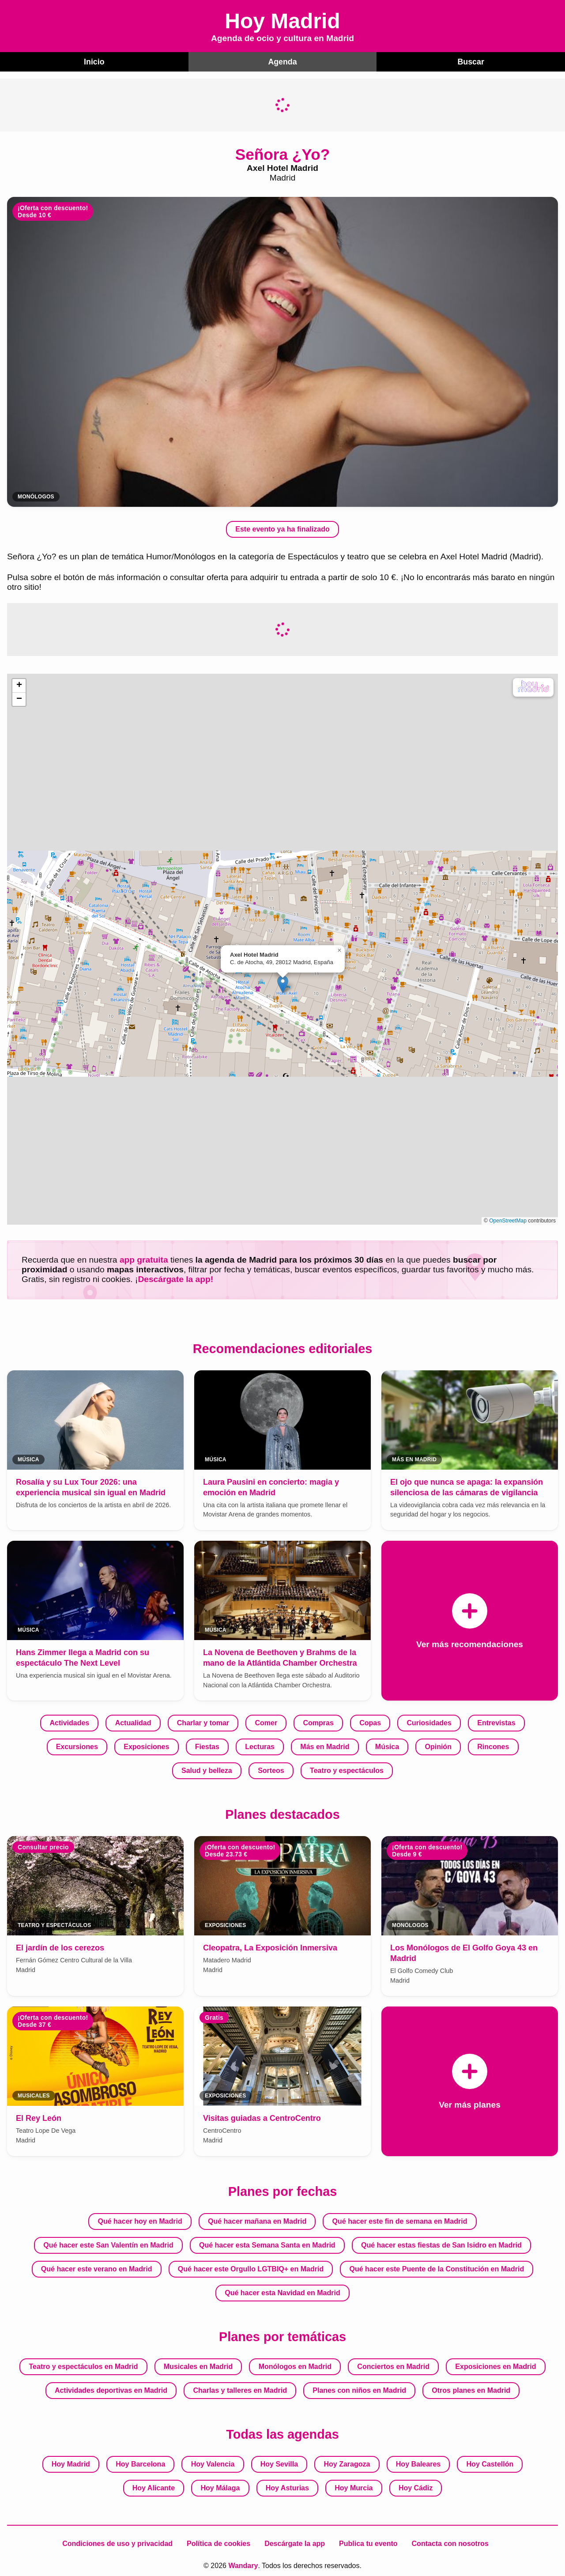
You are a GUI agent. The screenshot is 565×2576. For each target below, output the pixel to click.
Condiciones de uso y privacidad (117, 2542)
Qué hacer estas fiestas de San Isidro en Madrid (441, 2244)
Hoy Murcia (354, 2487)
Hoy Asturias (287, 2487)
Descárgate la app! (175, 1278)
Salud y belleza (206, 1770)
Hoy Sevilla (279, 2463)
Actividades (69, 1722)
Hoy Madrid (71, 2463)
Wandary (243, 2564)
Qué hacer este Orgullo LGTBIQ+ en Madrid (251, 2268)
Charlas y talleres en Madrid (240, 2389)
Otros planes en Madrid (471, 2389)
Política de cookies (218, 2542)
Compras (318, 1722)
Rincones (493, 1746)
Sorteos (271, 1770)
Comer (266, 1722)
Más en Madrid (324, 1746)
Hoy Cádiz (416, 2487)
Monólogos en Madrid (295, 2365)
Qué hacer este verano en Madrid (96, 2268)
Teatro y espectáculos (347, 1770)
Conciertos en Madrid (393, 2365)
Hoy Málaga (220, 2487)
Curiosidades (429, 1722)
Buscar (470, 61)
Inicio (94, 61)
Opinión (438, 1746)
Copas (370, 1722)
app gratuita (144, 1258)
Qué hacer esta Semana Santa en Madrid (267, 2244)
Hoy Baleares (418, 2463)
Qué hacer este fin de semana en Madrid (399, 2220)
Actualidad (133, 1722)
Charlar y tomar (203, 1722)
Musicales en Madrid (198, 2365)
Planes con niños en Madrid (359, 2389)
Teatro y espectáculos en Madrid (83, 2365)
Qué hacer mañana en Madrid (257, 2220)
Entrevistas (496, 1722)
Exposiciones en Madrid (495, 2365)
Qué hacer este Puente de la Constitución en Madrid (437, 2268)
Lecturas (260, 1746)
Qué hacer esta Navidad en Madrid (282, 2292)
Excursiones (77, 1746)
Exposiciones (146, 1746)
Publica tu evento (368, 2542)
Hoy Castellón (490, 2463)
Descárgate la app (294, 2542)
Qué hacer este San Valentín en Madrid (108, 2244)
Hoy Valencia (213, 2463)
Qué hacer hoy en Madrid (140, 2220)
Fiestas (207, 1746)
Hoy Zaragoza (347, 2463)
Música (387, 1746)
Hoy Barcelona (140, 2463)
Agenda (282, 61)
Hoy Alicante (153, 2487)
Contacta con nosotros (450, 2542)
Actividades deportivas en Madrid (111, 2389)
